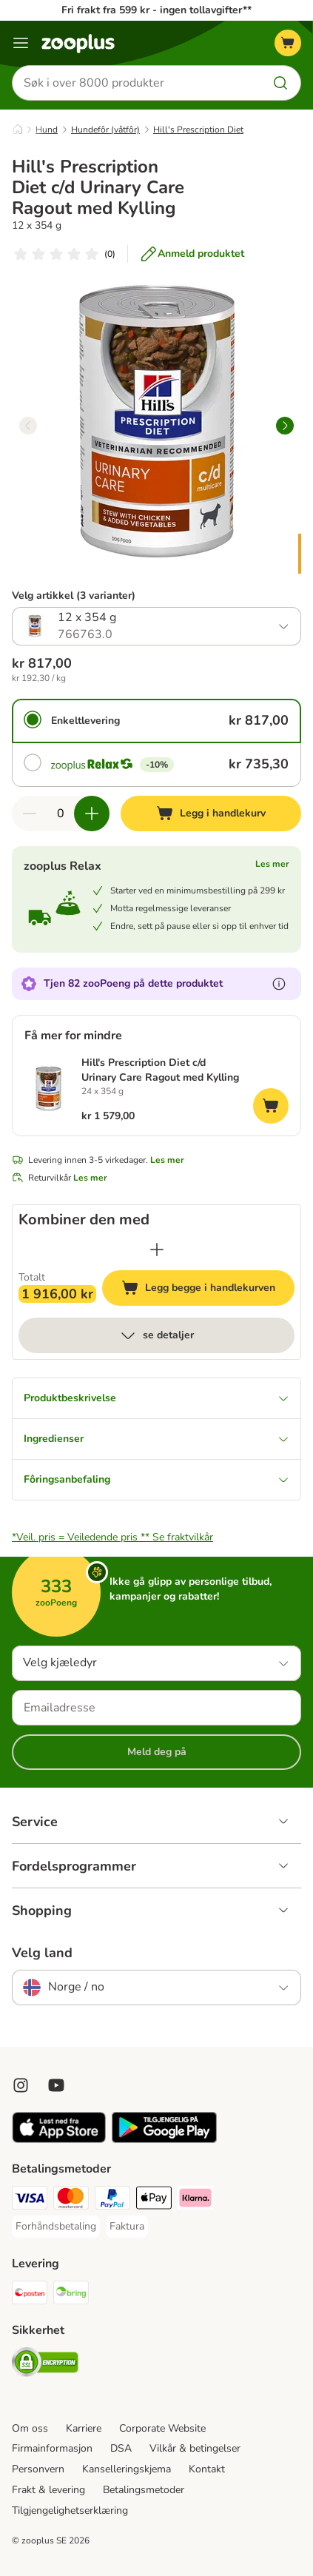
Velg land (42, 1953)
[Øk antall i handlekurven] (92, 813)
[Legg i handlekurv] (211, 813)
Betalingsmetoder (143, 2490)
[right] (285, 426)
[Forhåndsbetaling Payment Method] (56, 2226)
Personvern (38, 2469)
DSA (121, 2448)
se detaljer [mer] (156, 1335)
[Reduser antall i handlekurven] (29, 813)
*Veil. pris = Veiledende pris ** (112, 1537)
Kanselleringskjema (126, 2469)
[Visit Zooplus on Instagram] (21, 2085)
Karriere (83, 2428)
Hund (47, 129)
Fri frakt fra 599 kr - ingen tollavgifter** (156, 10)
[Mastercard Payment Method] (71, 2200)
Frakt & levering (48, 2490)
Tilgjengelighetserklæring (70, 2510)
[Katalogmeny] (21, 43)
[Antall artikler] (61, 813)
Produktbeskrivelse (156, 1398)
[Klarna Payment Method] (195, 2200)
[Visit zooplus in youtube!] (56, 2085)
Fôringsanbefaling (156, 1479)
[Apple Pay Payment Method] (154, 2200)
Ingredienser (156, 1439)
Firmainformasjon (52, 2448)
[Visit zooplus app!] (59, 2140)
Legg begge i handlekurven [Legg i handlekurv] (208, 1290)
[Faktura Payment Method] (127, 2226)
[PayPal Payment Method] (112, 2200)
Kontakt (207, 2469)
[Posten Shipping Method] (29, 2295)
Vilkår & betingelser (194, 2448)
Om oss (30, 2428)
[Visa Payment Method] (29, 2200)
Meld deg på (156, 1752)
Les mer (272, 864)
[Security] (45, 2364)
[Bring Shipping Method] (71, 2295)
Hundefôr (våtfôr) (105, 129)
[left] (28, 426)
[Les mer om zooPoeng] (279, 983)
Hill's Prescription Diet (198, 129)
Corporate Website (162, 2428)
